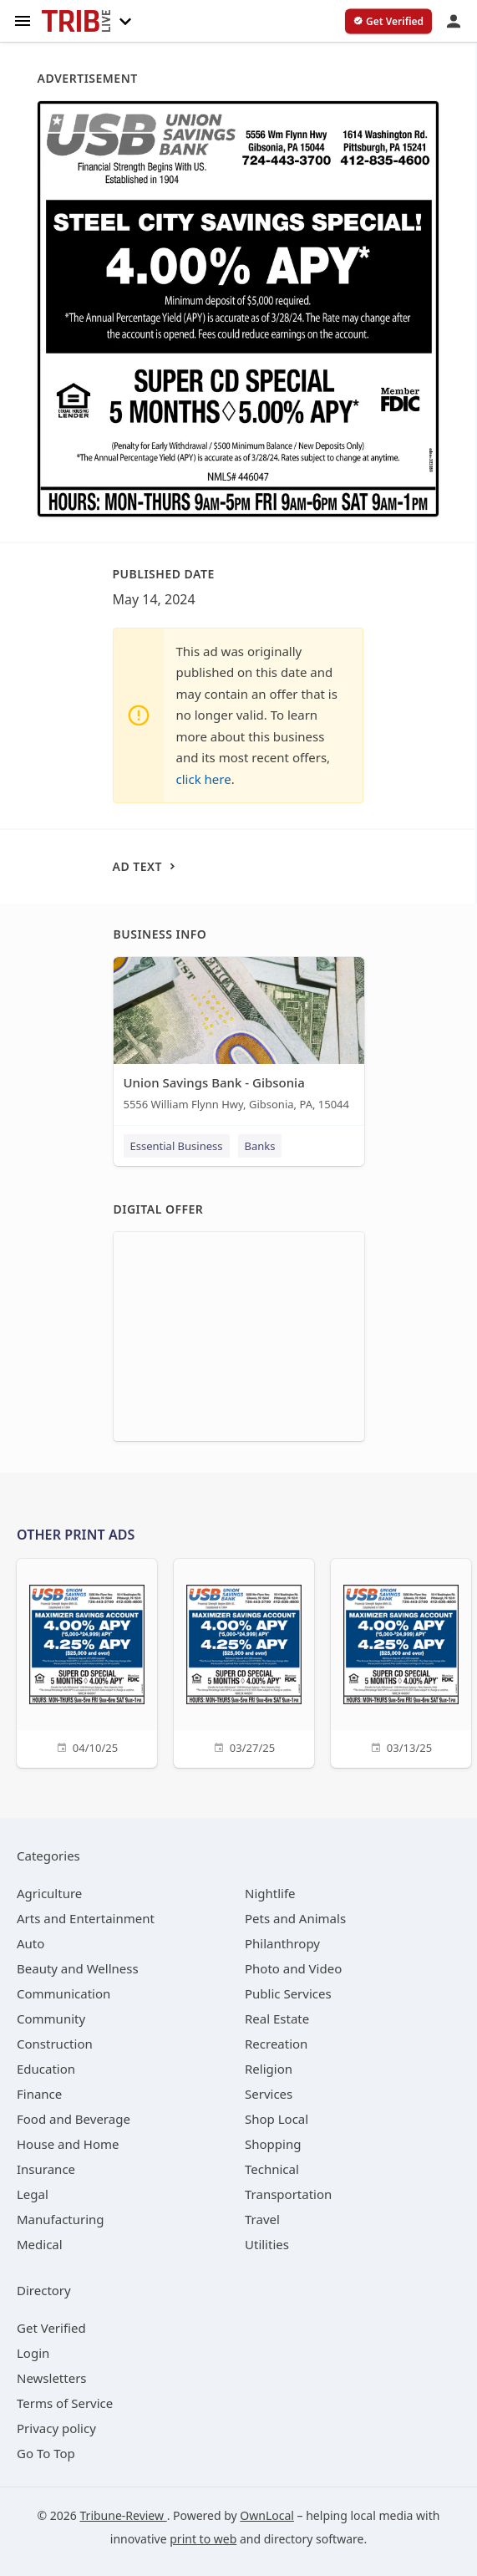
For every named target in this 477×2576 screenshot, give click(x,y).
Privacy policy (56, 2428)
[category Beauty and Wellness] (78, 1968)
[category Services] (268, 2093)
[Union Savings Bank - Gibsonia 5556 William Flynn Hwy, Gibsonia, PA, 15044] (239, 1037)
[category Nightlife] (270, 1893)
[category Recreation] (276, 2043)
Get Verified (51, 2327)
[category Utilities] (267, 2244)
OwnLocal (267, 2515)
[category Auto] (30, 1943)
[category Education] (46, 2068)
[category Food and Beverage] (73, 2118)
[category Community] (51, 2018)
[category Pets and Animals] (295, 1918)
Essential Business (176, 1145)
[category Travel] (262, 2219)
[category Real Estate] (277, 2018)
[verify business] (388, 21)
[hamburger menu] (23, 19)
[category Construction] (55, 2043)
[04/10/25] (87, 1661)
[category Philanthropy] (282, 1943)
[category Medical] (40, 2244)
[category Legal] (32, 2194)
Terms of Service (65, 2403)
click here (203, 779)
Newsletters (52, 2378)
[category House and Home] (68, 2144)
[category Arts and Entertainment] (86, 1918)
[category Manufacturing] (60, 2219)
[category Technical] (272, 2169)
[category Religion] (268, 2068)
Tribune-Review (123, 2515)
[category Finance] (39, 2093)
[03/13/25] (401, 1661)
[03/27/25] (244, 1661)
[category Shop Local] (276, 2118)
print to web (203, 2539)
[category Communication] (63, 1993)
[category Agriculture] (49, 1893)
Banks (260, 1145)
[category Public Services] (288, 1993)
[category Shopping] (273, 2144)
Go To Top (46, 2453)
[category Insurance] (46, 2169)
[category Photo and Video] (293, 1968)
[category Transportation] (288, 2194)
